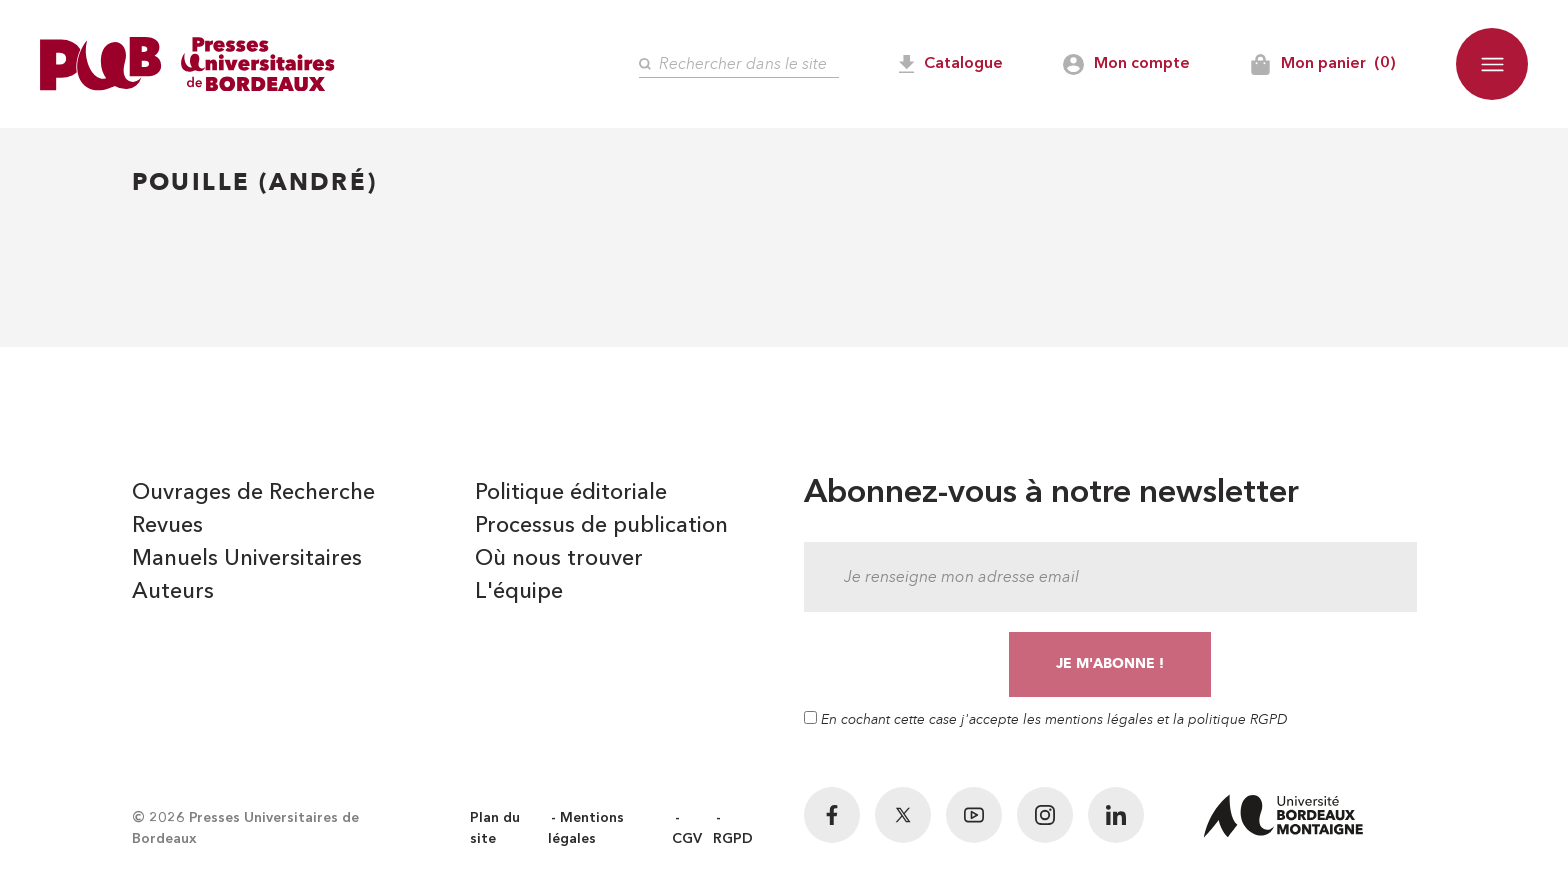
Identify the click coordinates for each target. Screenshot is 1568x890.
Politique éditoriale (571, 493)
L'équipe (519, 592)
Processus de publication (601, 526)
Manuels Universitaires (247, 559)
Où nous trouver (559, 559)
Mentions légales (586, 828)
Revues (167, 526)
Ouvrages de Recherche (253, 493)
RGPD (733, 839)
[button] (1492, 64)
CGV (687, 839)
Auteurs (173, 592)
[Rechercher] (739, 64)
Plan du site (495, 828)
